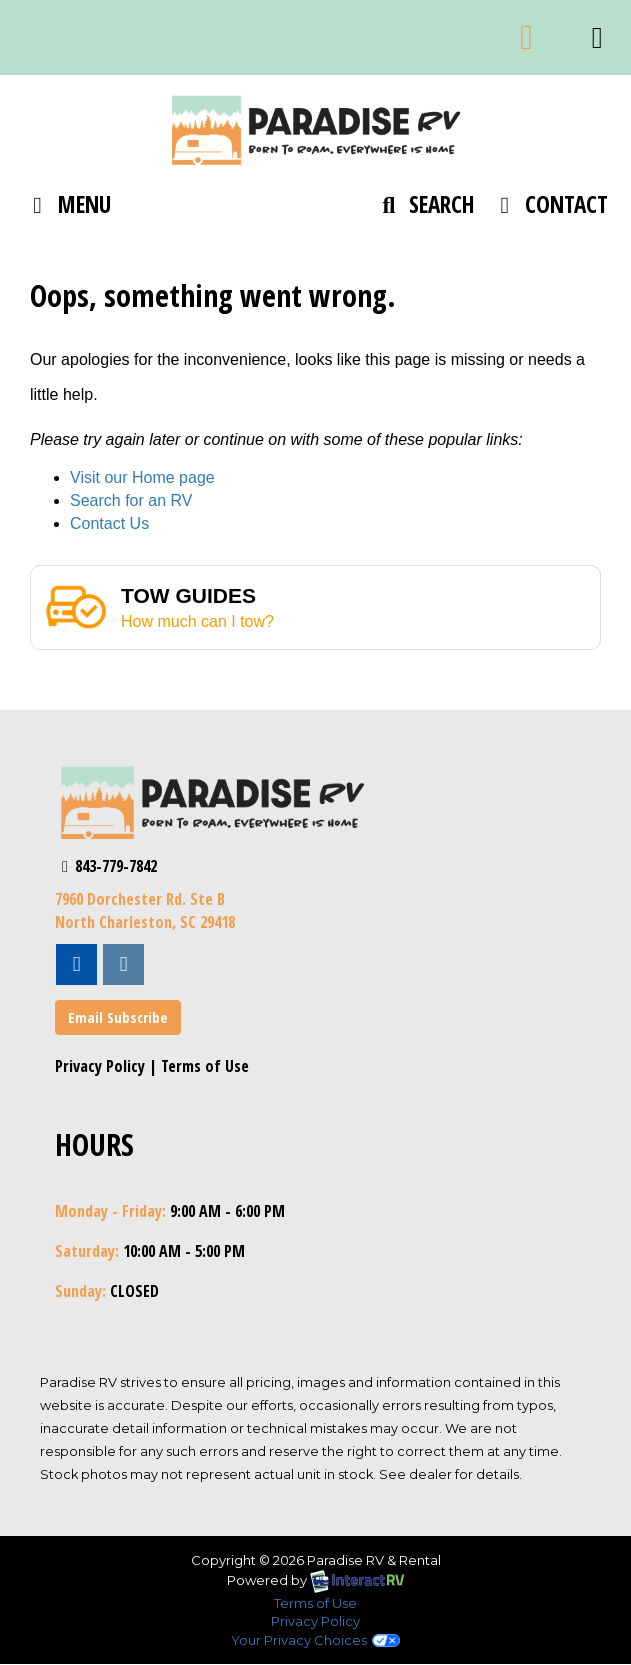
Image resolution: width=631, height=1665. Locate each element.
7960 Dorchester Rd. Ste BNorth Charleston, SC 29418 (145, 910)
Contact (548, 208)
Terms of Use (205, 1066)
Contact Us (109, 523)
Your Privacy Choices (315, 1640)
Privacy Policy (100, 1066)
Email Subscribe (118, 1017)
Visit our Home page (142, 477)
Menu (70, 208)
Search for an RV (131, 500)
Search (425, 208)
